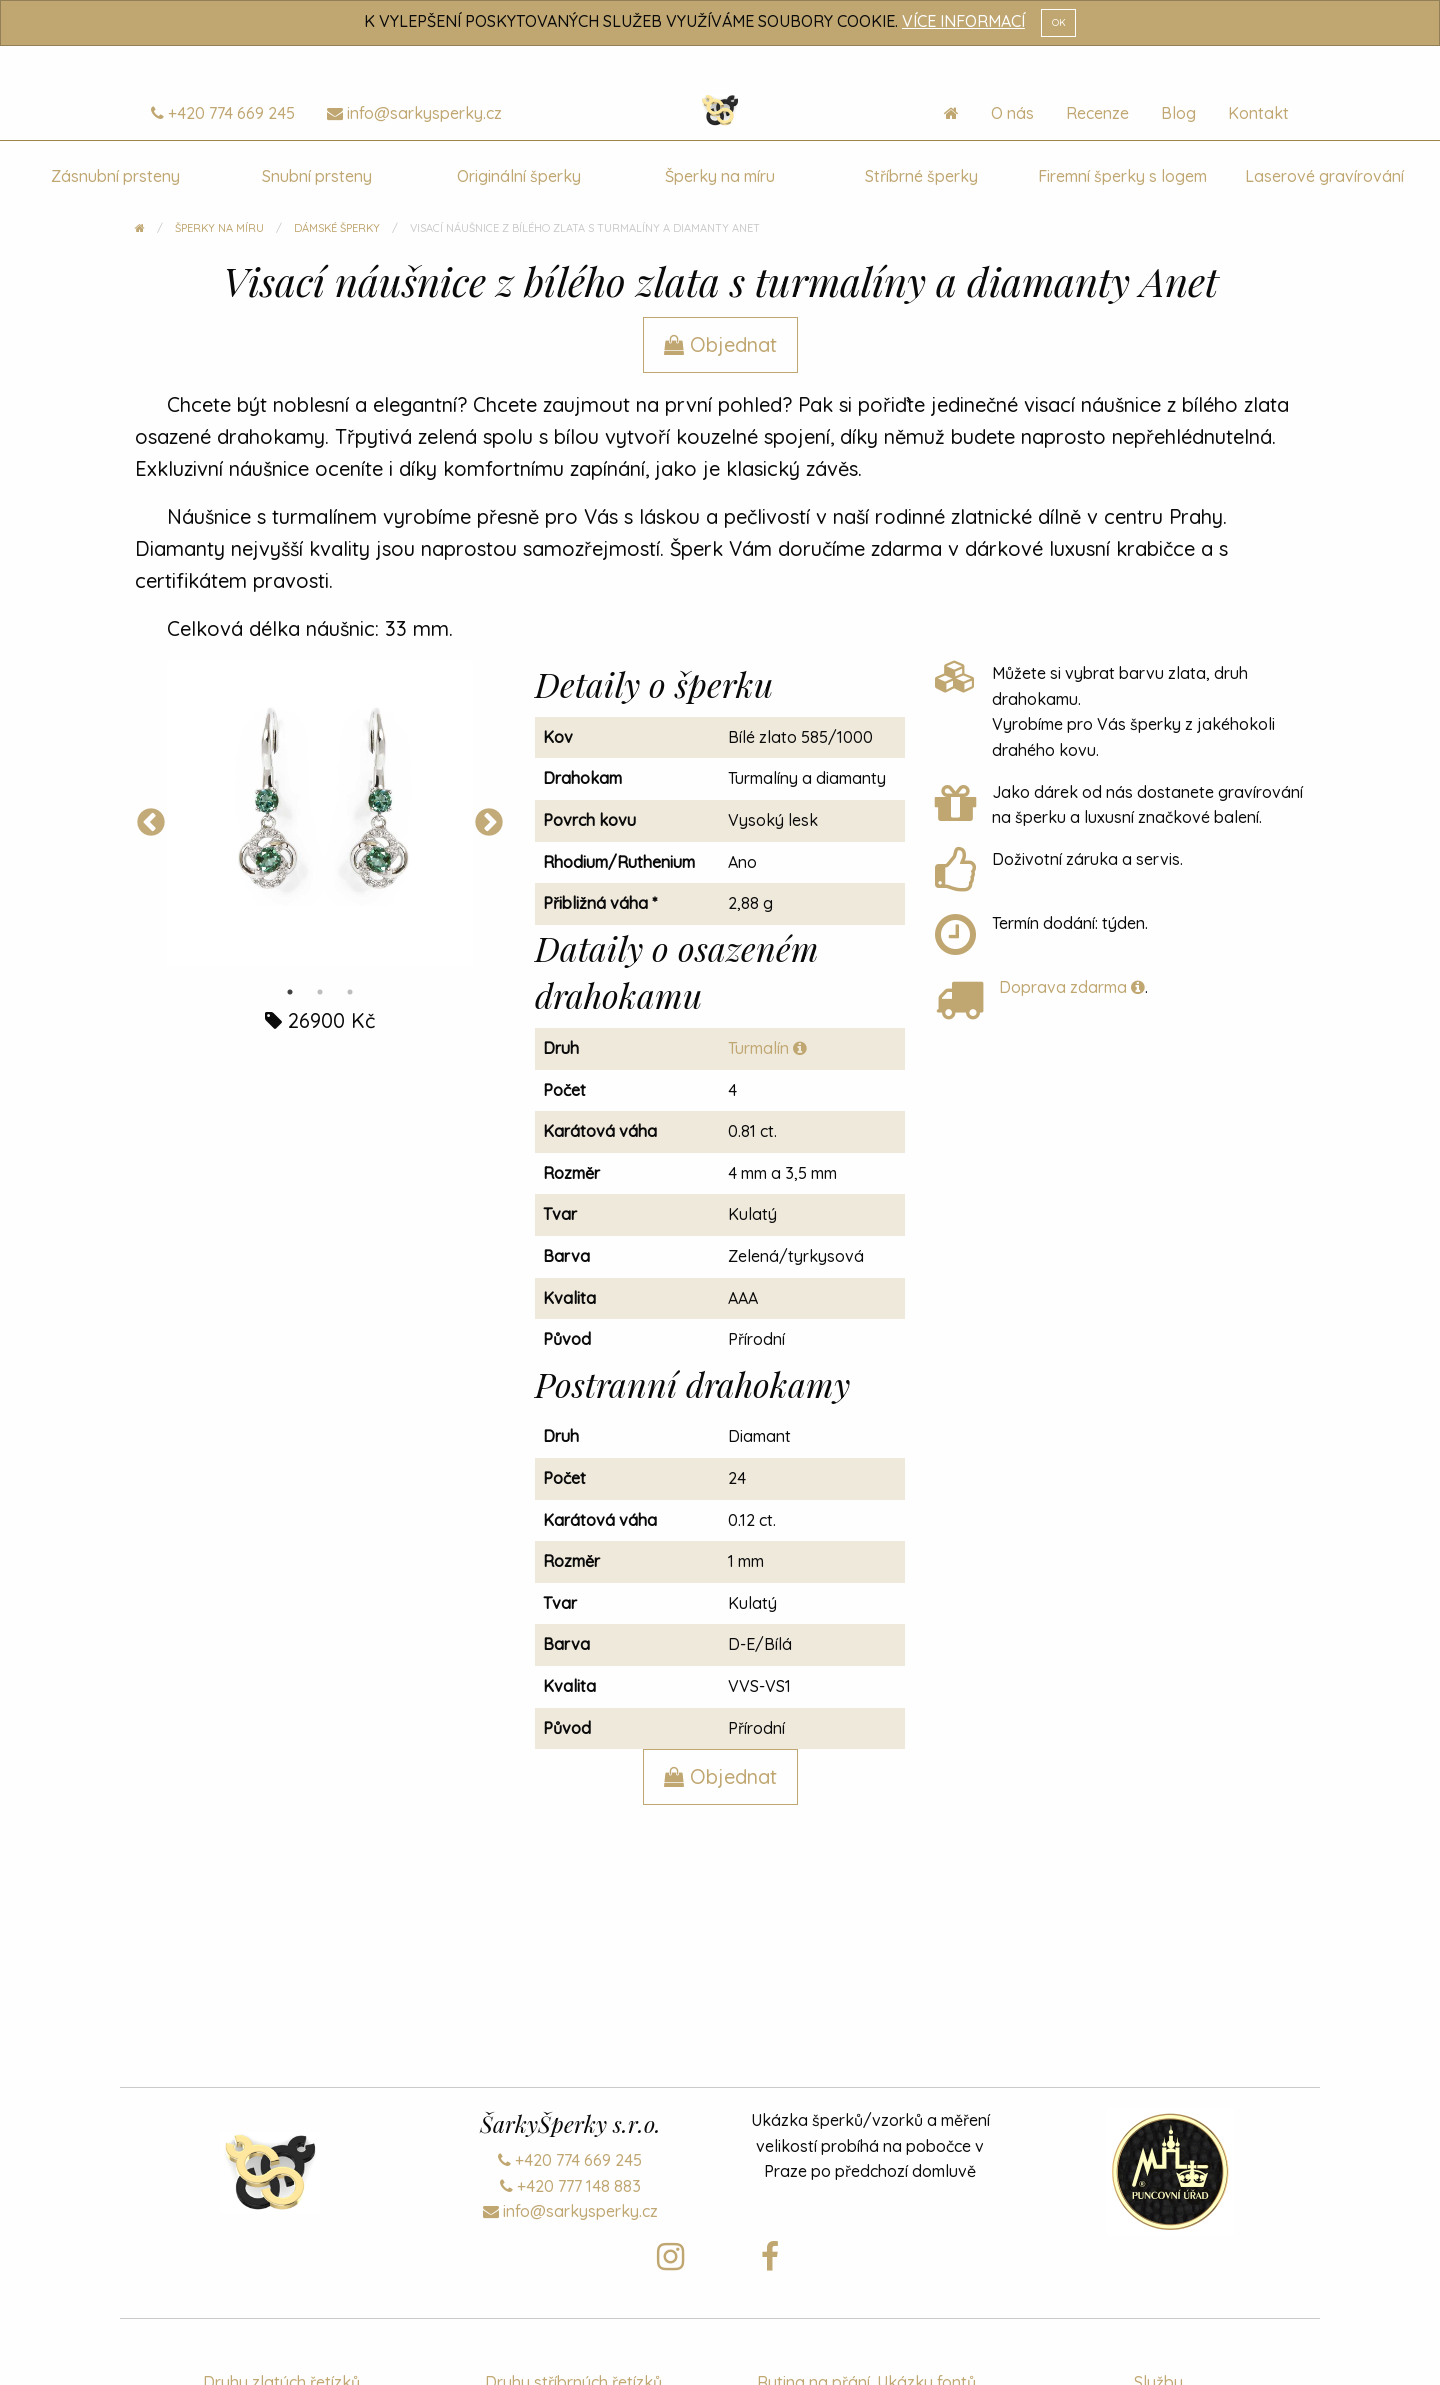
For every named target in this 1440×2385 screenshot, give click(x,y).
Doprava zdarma (1072, 987)
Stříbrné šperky (921, 176)
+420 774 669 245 (223, 113)
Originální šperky (519, 176)
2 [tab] (320, 992)
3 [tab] (350, 992)
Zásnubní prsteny (115, 176)
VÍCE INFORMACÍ (963, 21)
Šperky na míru (720, 176)
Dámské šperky (337, 228)
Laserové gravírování (1324, 176)
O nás (1012, 113)
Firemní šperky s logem (1122, 176)
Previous (151, 823)
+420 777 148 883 (570, 2186)
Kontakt (1258, 113)
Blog (1178, 113)
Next (489, 823)
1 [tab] (290, 992)
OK (1059, 22)
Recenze (1097, 113)
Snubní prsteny (317, 176)
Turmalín (767, 1048)
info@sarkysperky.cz (414, 113)
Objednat (720, 344)
